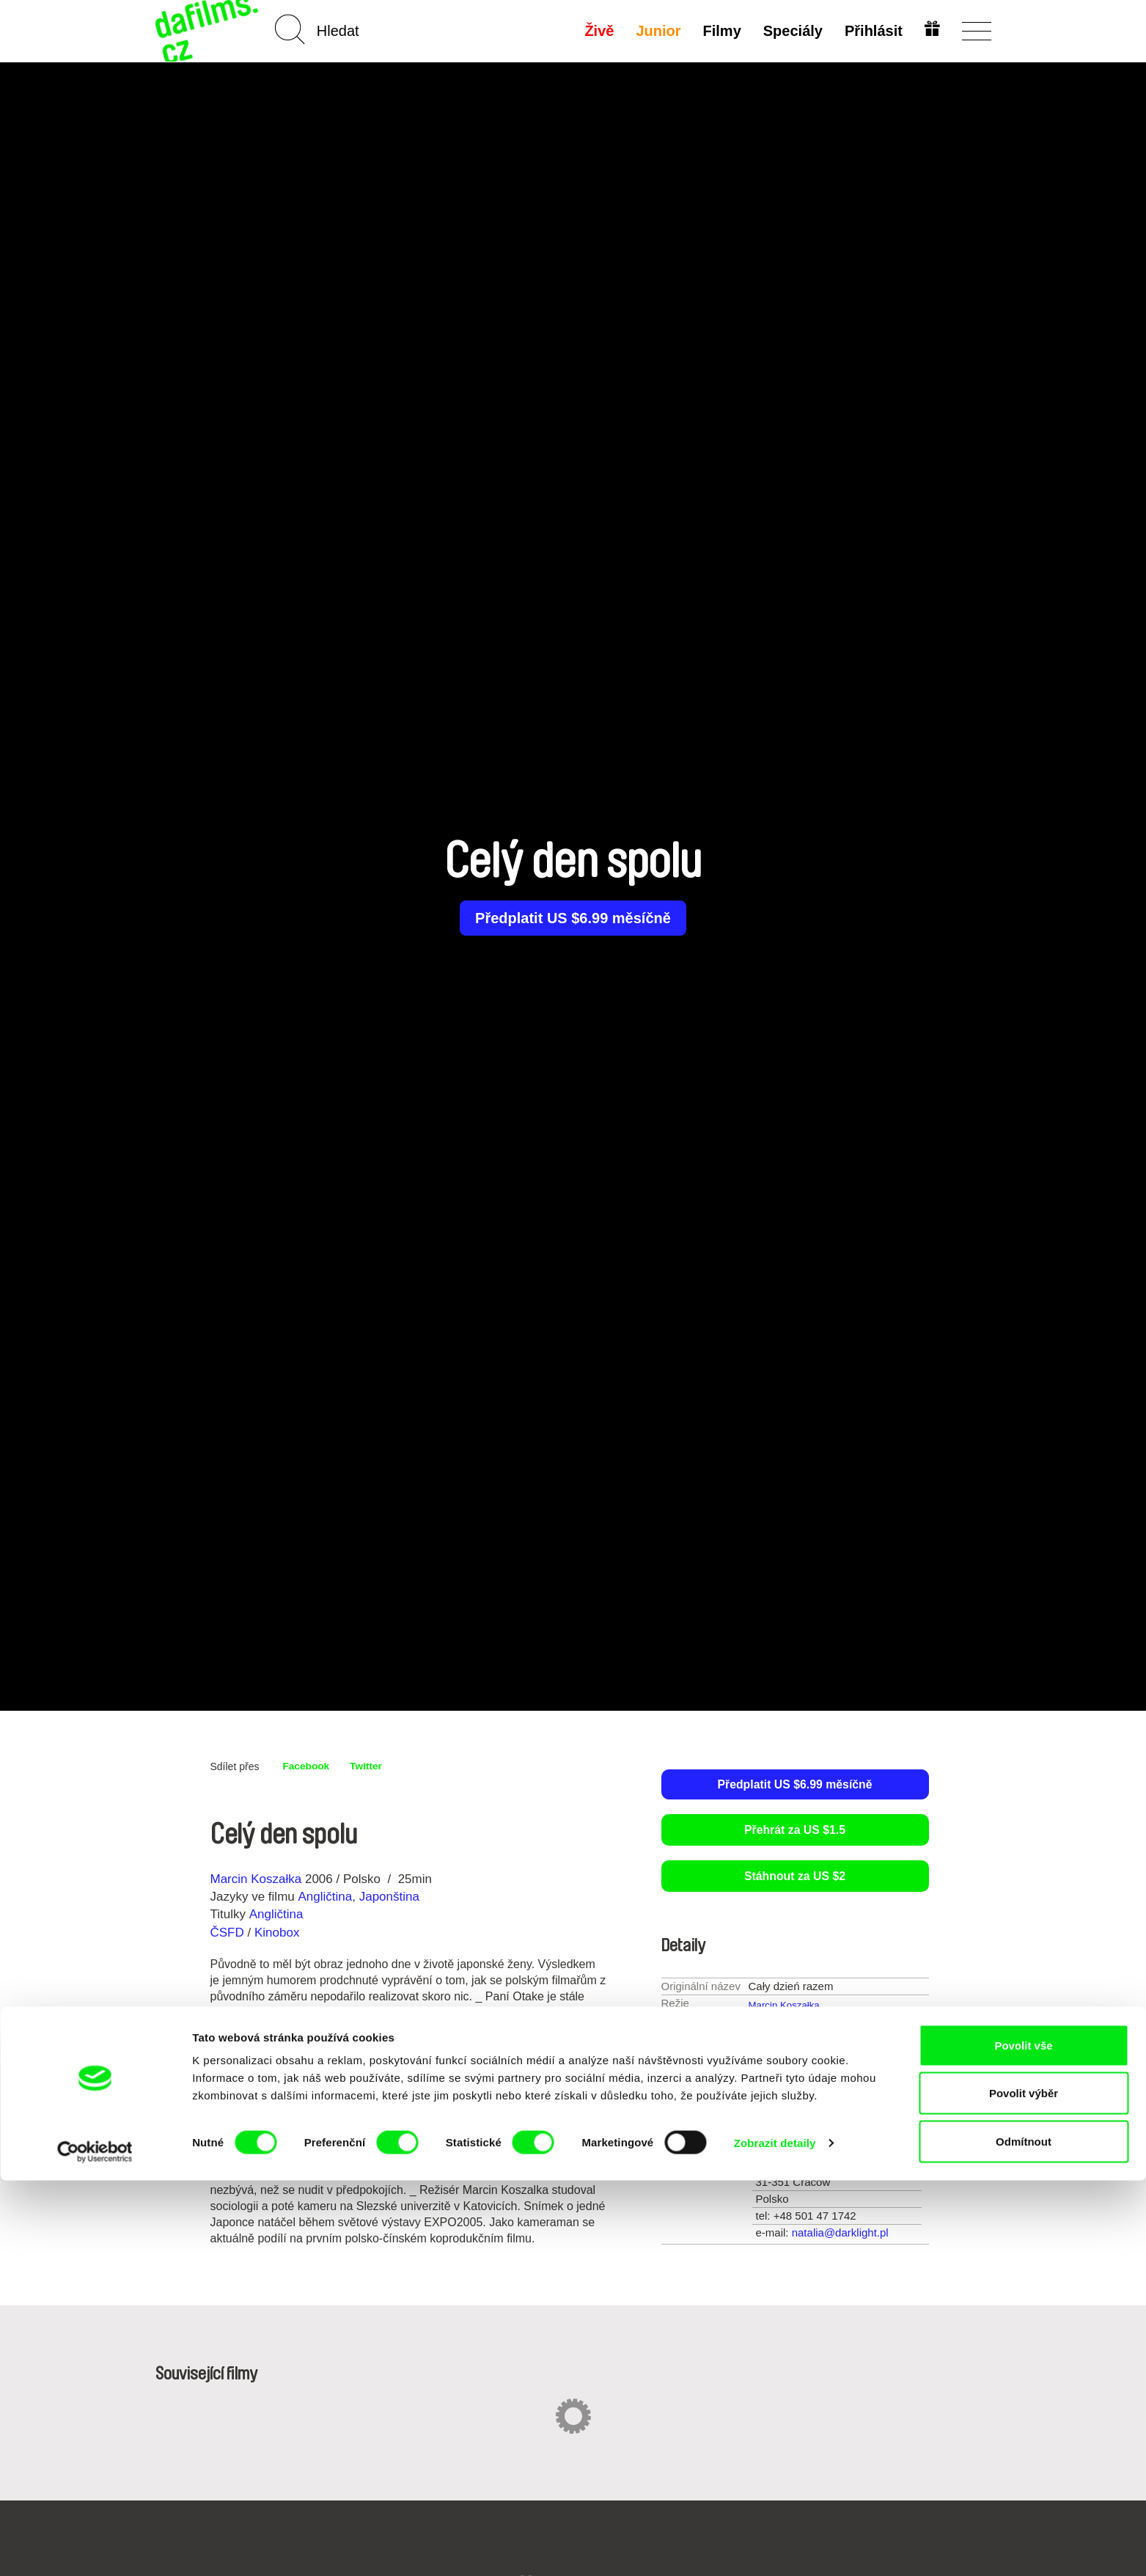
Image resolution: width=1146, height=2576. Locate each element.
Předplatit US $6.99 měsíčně (573, 918)
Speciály (789, 31)
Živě (596, 31)
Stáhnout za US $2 (795, 1878)
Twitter (376, 1766)
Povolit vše (1023, 2440)
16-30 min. (814, 2093)
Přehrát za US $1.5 (795, 1831)
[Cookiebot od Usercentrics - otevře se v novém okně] (95, 2547)
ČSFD (229, 1933)
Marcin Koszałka (256, 1879)
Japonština (389, 1897)
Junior (655, 31)
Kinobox (276, 1933)
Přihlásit (871, 31)
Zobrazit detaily (775, 2538)
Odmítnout (1023, 2537)
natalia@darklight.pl (840, 2234)
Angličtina (325, 1897)
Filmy (718, 31)
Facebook (309, 1766)
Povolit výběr (1023, 2489)
